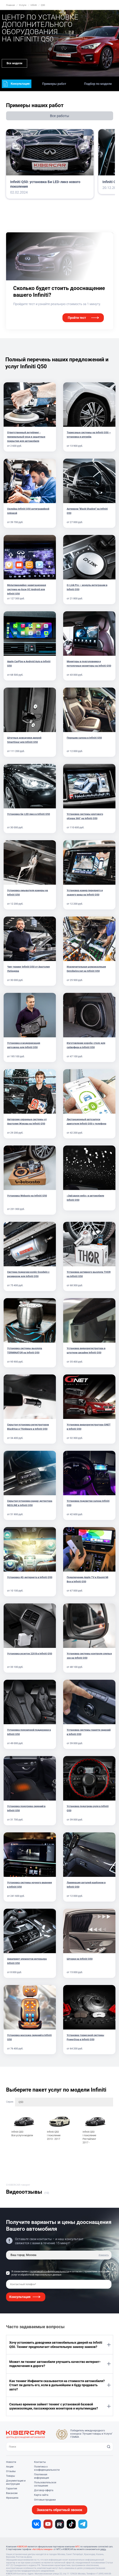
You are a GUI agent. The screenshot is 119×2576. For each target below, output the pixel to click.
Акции (9, 2466)
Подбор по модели (98, 84)
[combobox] (64, 2102)
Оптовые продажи (45, 2499)
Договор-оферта (43, 2490)
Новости (11, 2462)
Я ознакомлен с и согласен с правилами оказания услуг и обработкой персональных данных (60, 2273)
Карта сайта (41, 2494)
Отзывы (11, 2471)
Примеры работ (54, 84)
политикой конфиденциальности (49, 2271)
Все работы (59, 116)
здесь (103, 2549)
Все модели (14, 63)
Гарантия (11, 2488)
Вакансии (11, 2493)
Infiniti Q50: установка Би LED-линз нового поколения (45, 184)
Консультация (17, 84)
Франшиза (12, 2497)
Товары (10, 2475)
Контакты (40, 2462)
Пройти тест (77, 318)
